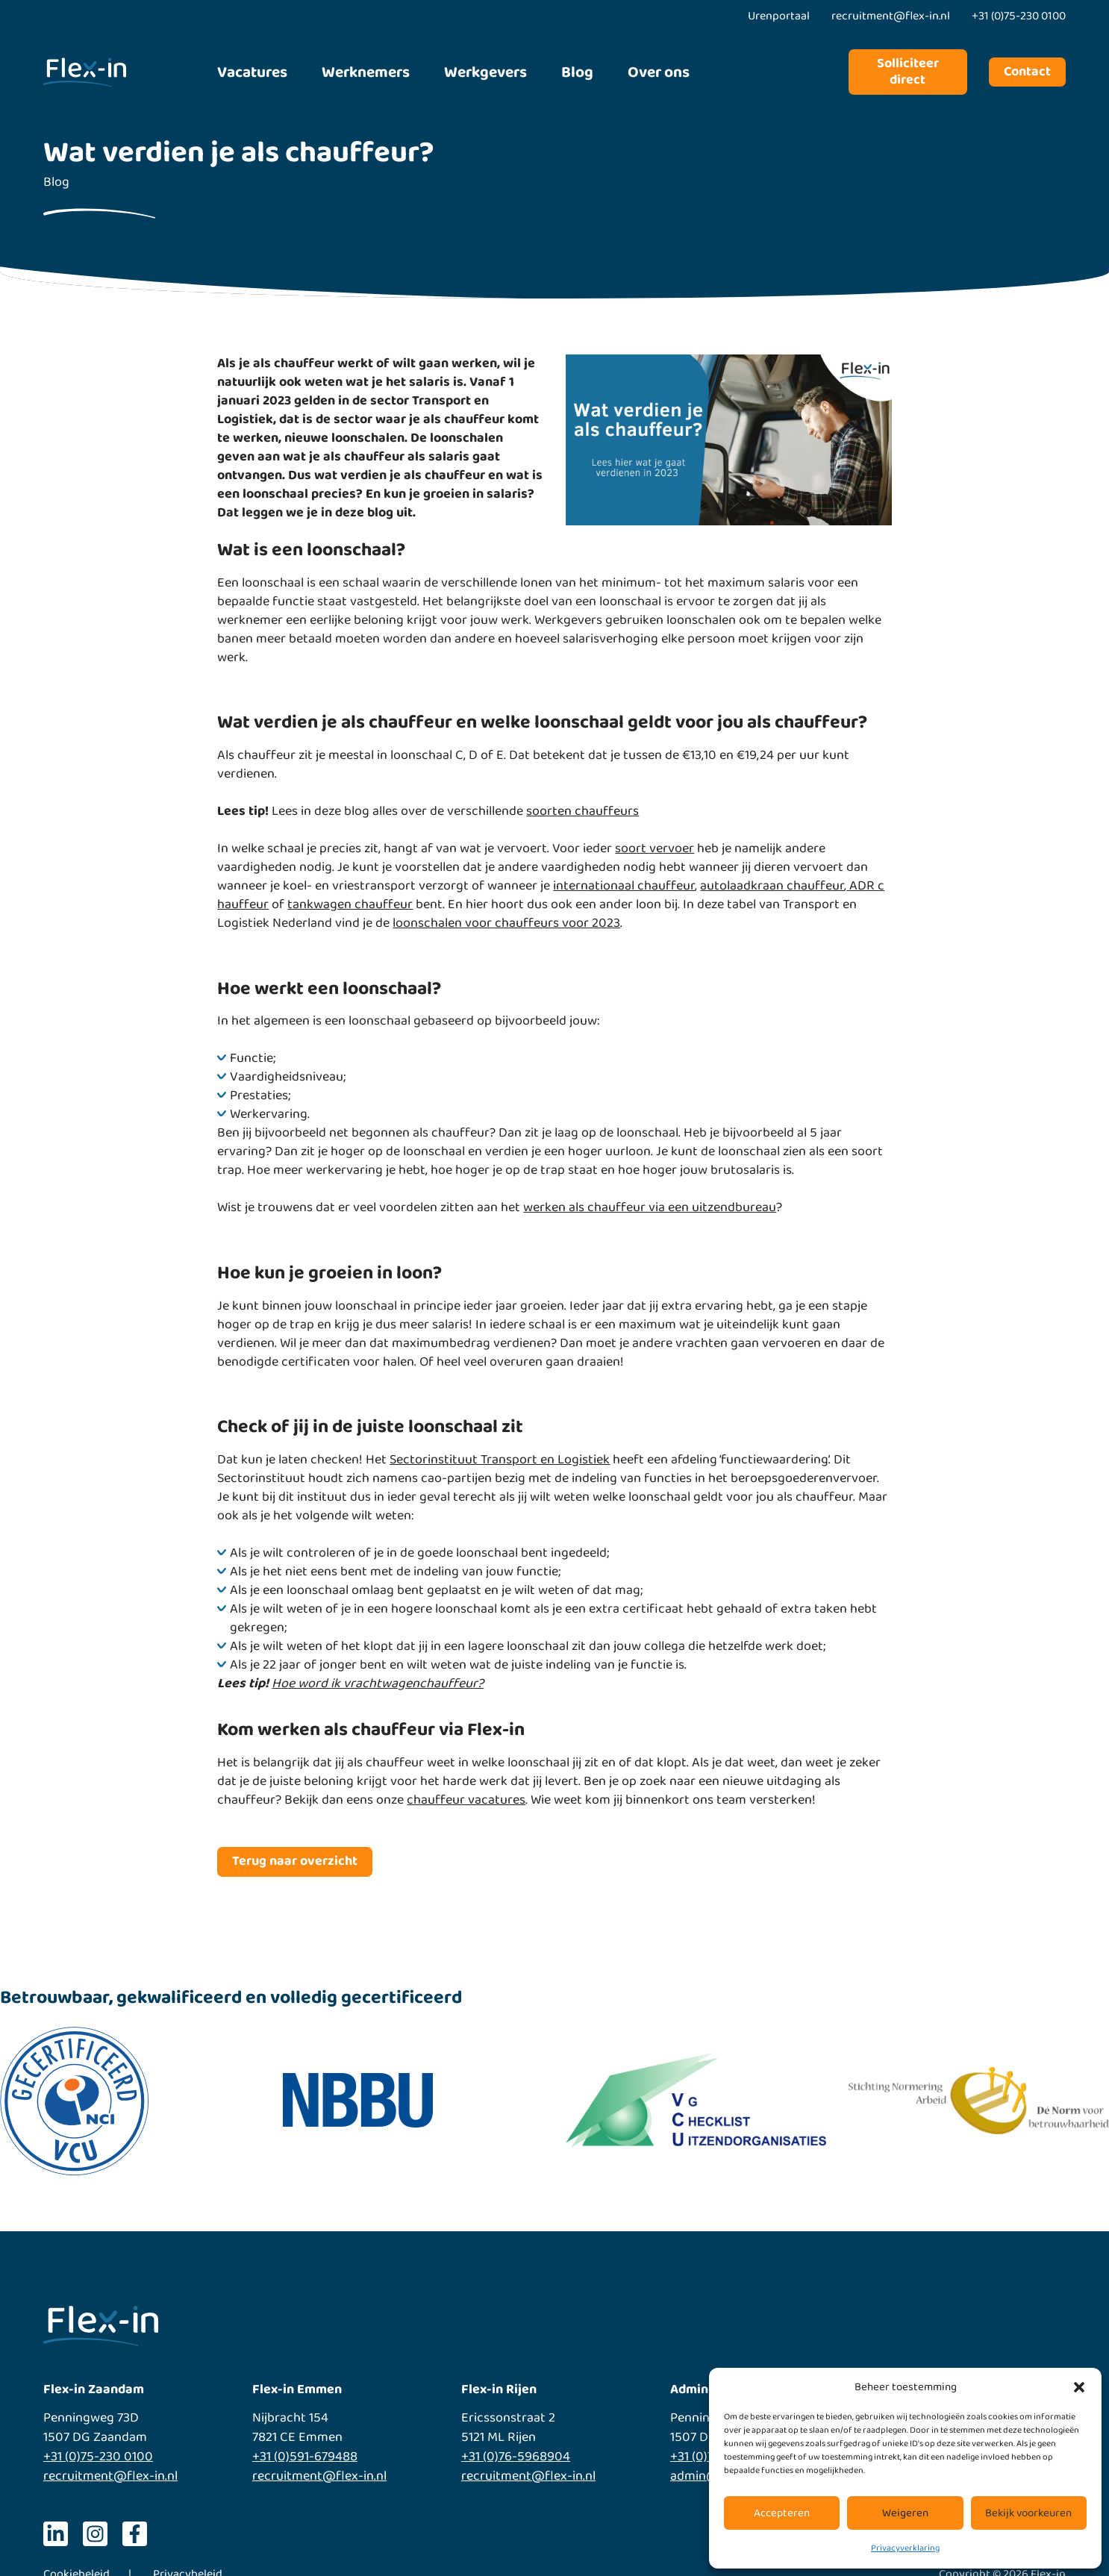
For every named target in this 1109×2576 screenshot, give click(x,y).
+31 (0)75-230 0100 (98, 2456)
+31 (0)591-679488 (304, 2456)
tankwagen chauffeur (350, 904)
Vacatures (252, 72)
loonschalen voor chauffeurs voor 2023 (506, 923)
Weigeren (905, 2513)
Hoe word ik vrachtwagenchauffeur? (378, 1683)
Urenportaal (779, 16)
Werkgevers (485, 72)
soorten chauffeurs (582, 811)
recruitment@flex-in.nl (110, 2476)
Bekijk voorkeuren (1028, 2513)
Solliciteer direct (908, 71)
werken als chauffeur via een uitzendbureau (649, 1207)
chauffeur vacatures (466, 1799)
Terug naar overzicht (294, 1861)
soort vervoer (654, 848)
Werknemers (366, 72)
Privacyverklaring (905, 2548)
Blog (577, 72)
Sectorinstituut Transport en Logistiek (500, 1459)
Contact (1027, 71)
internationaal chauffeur (624, 885)
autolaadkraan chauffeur (772, 885)
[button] (1079, 2387)
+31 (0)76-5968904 (515, 2456)
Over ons (659, 72)
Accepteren (782, 2513)
